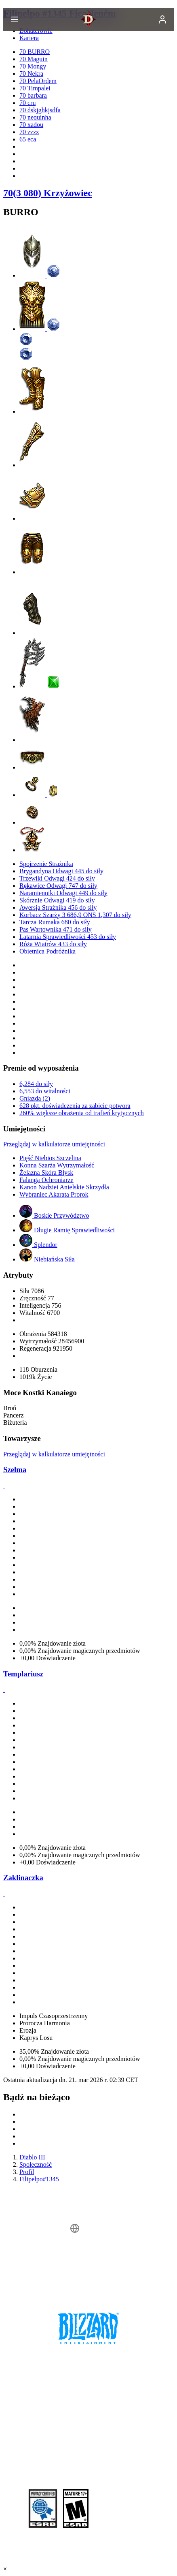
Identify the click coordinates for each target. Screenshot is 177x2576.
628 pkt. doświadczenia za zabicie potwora (75, 1105)
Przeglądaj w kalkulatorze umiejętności (54, 1144)
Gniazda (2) (34, 1098)
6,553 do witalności (44, 1091)
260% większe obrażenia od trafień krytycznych (81, 1112)
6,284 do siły (36, 1083)
